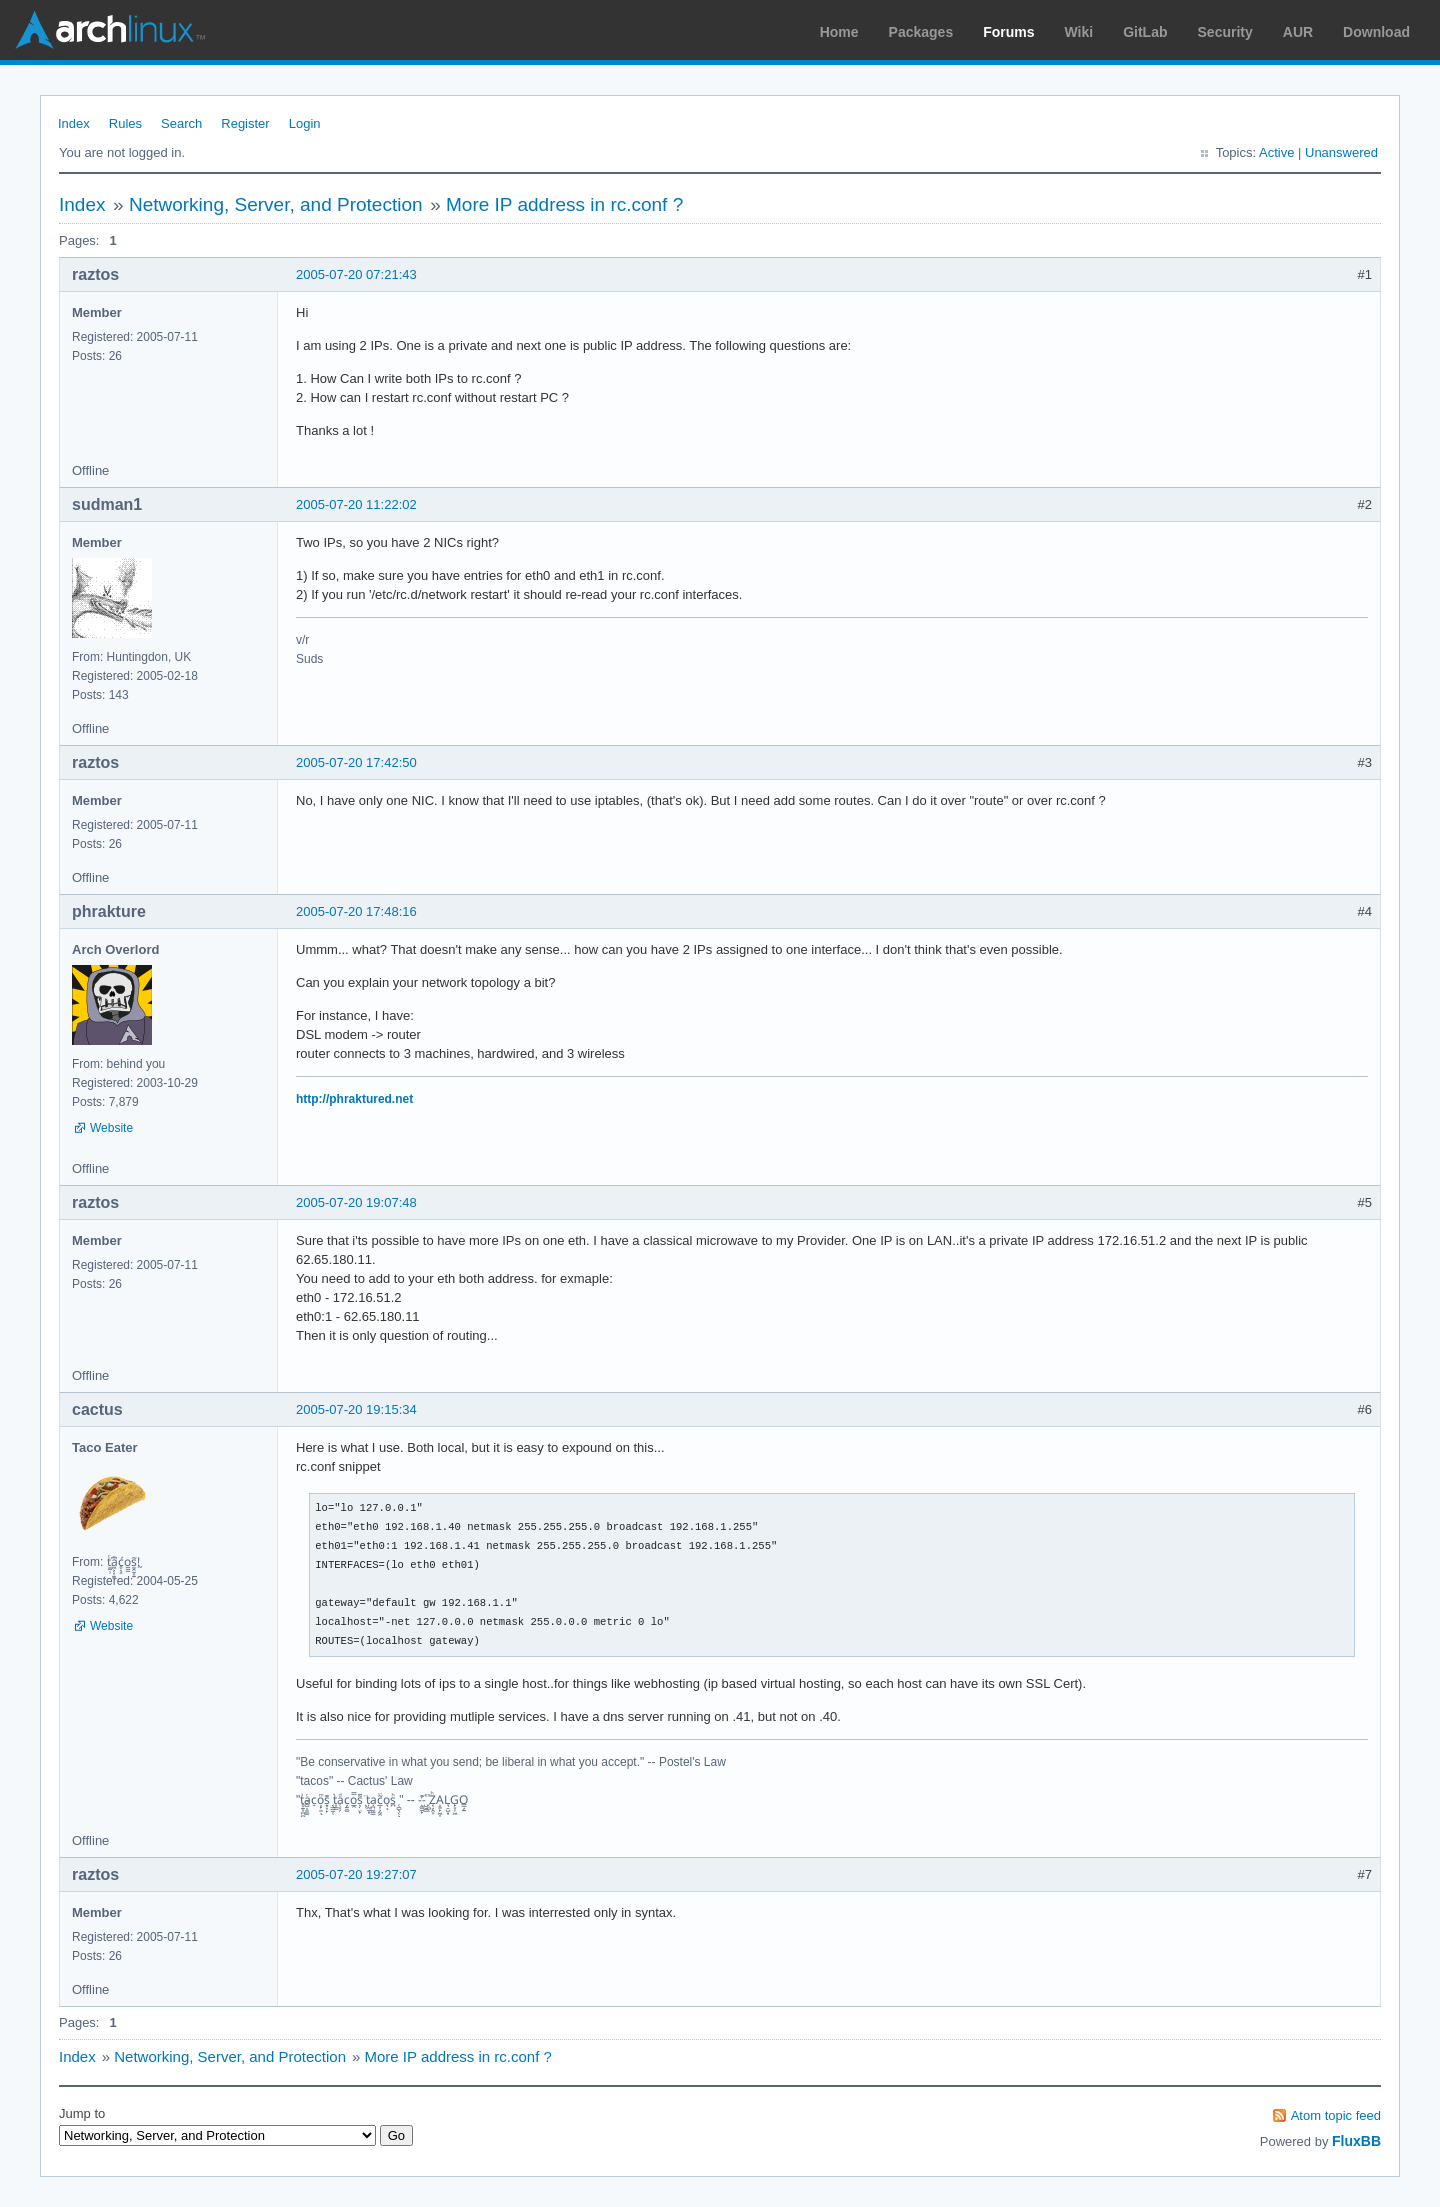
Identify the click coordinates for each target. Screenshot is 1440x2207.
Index (74, 123)
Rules (125, 123)
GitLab (1145, 32)
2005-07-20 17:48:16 (356, 911)
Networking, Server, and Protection (276, 204)
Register (245, 123)
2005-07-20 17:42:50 (356, 762)
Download (1376, 32)
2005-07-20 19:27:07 (356, 1874)
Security (1225, 32)
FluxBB (1356, 2141)
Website (111, 1128)
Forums (1008, 32)
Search (181, 123)
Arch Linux (110, 30)
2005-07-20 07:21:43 (356, 274)
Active (1276, 152)
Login (305, 123)
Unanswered (1341, 152)
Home (839, 32)
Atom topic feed (1336, 2115)
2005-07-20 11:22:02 (356, 504)
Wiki (1079, 32)
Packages (921, 32)
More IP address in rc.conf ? (564, 204)
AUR (1298, 32)
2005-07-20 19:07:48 (356, 1202)
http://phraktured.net (354, 1099)
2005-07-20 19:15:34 (356, 1409)
